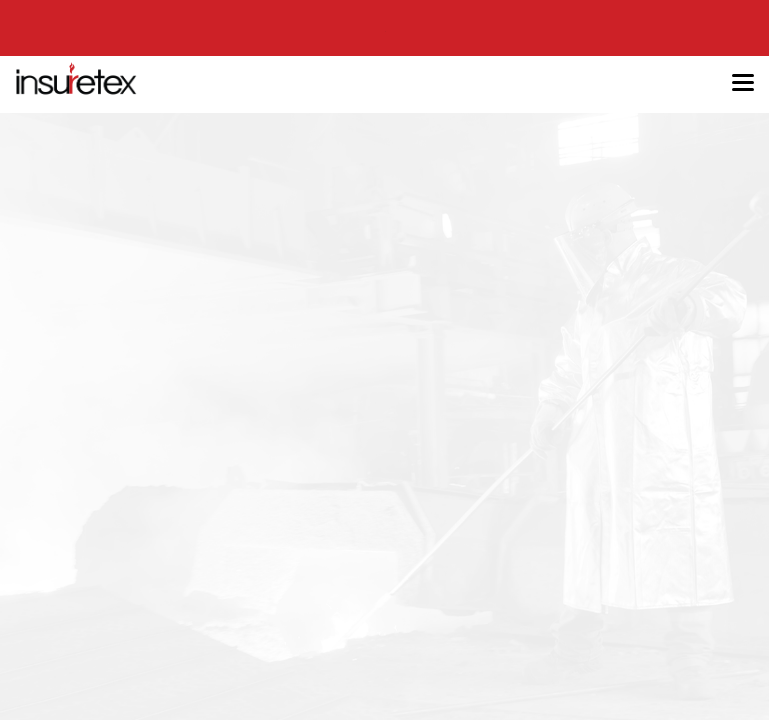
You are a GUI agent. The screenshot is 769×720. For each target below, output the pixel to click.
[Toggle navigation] (743, 84)
